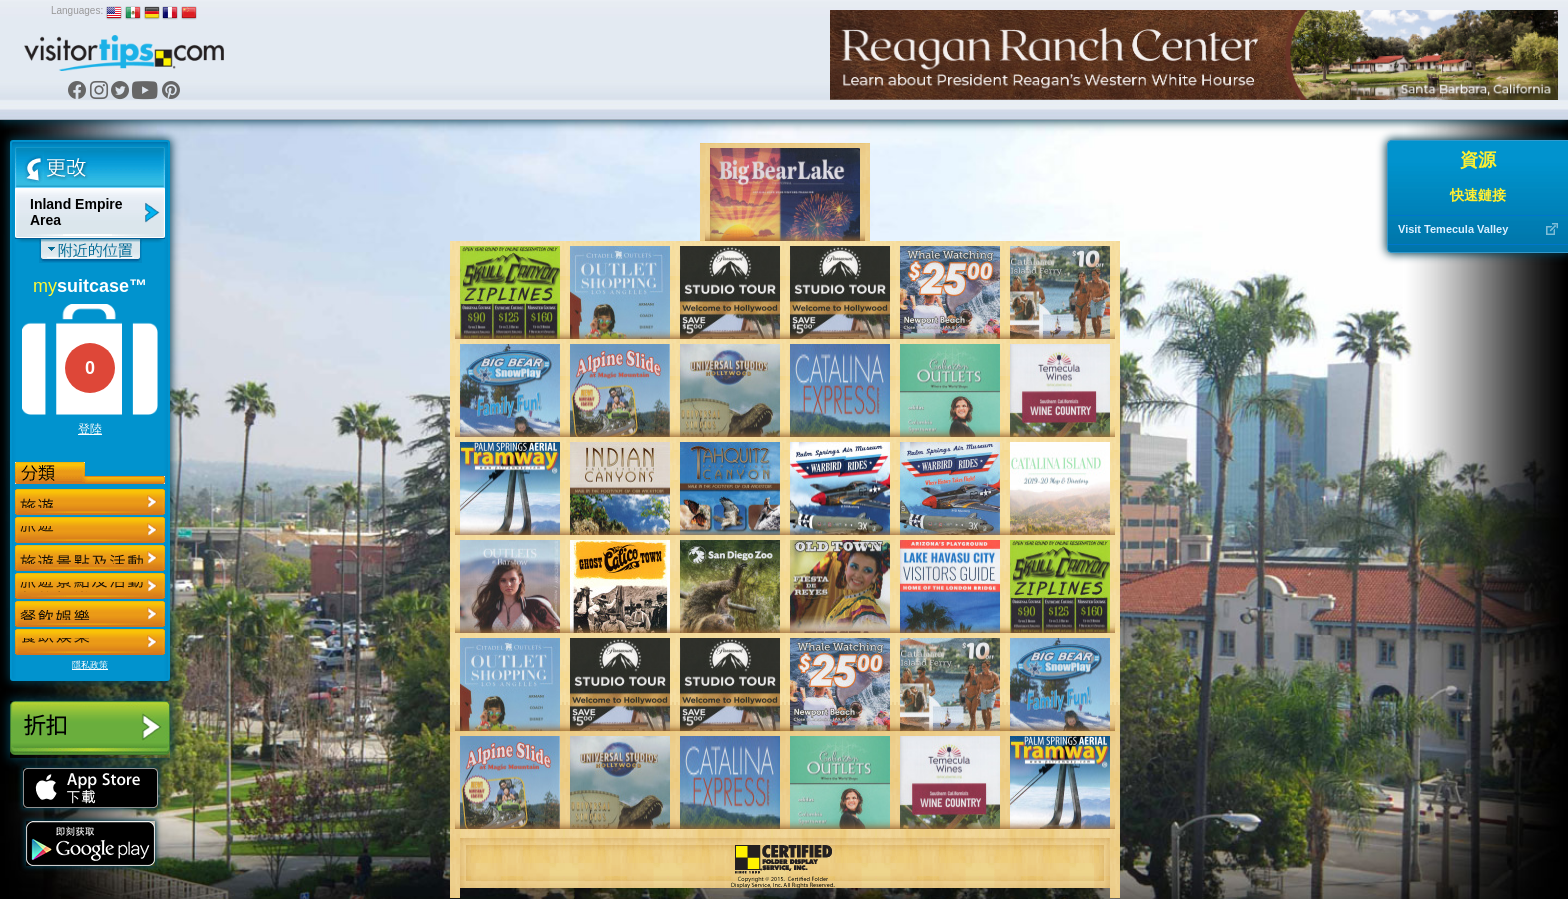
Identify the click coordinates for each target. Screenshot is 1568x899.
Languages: (77, 10)
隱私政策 (90, 665)
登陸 (90, 429)
